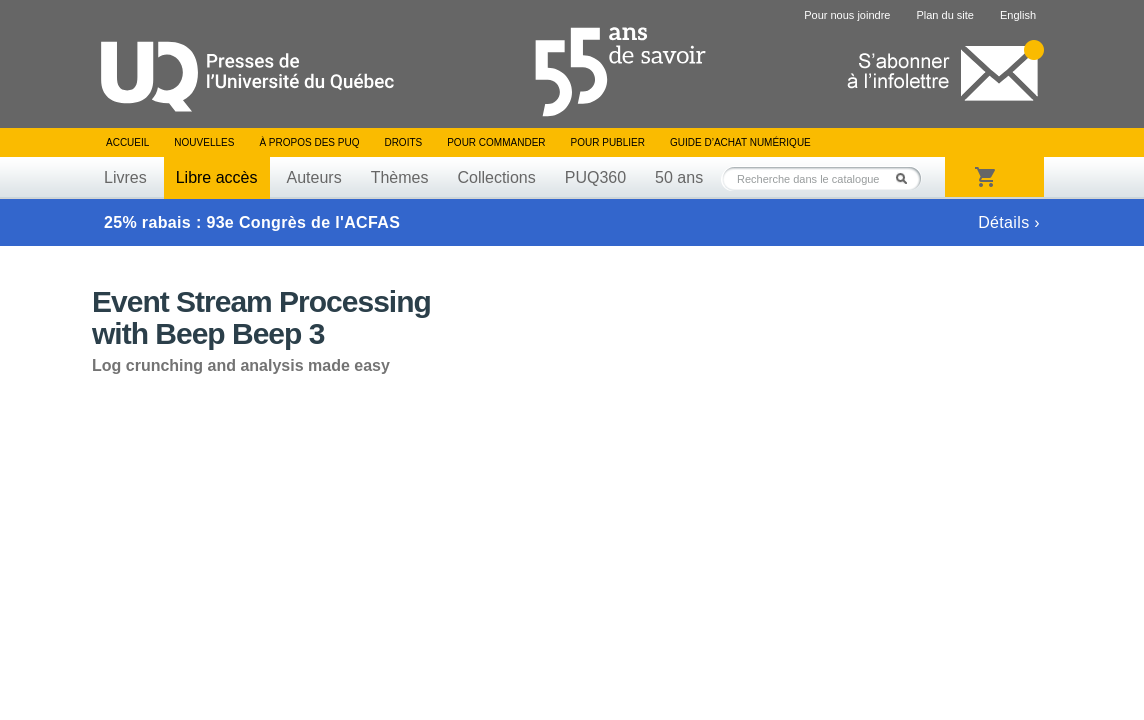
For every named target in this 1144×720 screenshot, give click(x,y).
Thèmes (400, 177)
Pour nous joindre (847, 15)
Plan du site (944, 15)
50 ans (679, 177)
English (1018, 15)
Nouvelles (204, 142)
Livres (125, 177)
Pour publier (608, 142)
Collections (496, 177)
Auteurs (314, 177)
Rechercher (907, 178)
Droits (403, 142)
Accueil (127, 142)
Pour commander (496, 142)
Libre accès (217, 177)
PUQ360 (595, 177)
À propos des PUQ (309, 142)
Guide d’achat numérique (740, 142)
